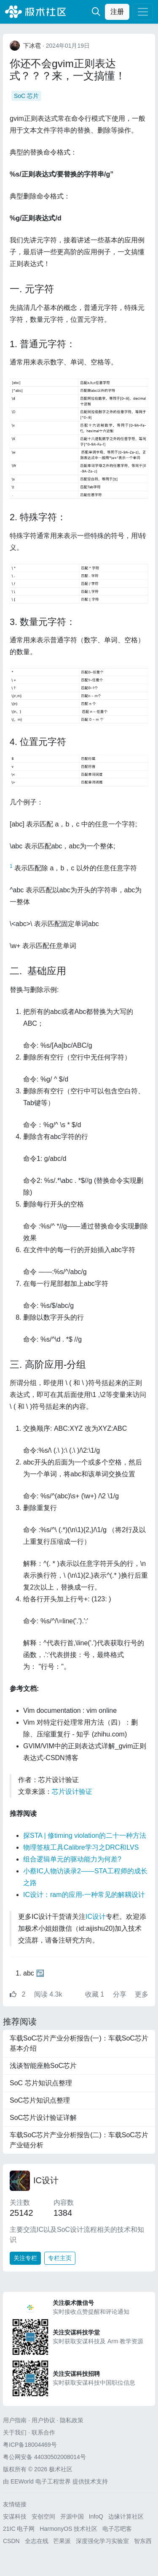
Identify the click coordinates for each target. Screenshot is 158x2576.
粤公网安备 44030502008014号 (44, 2457)
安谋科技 (15, 2516)
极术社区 (35, 11)
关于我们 (15, 2432)
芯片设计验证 (72, 1791)
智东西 (143, 2541)
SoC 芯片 (26, 95)
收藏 (95, 1994)
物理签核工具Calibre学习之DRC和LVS (81, 1847)
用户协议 (43, 2420)
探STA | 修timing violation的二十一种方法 (84, 1835)
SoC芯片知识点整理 (40, 2100)
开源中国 (72, 2516)
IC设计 (96, 1916)
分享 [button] (120, 1994)
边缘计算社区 (126, 2516)
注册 (117, 11)
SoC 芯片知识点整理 (41, 2083)
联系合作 (43, 2432)
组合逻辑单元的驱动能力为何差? (72, 1859)
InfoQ (96, 2516)
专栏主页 (60, 2258)
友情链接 (15, 2504)
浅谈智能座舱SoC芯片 (43, 2065)
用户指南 (15, 2420)
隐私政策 (71, 2420)
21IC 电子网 (19, 2528)
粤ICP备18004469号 (30, 2444)
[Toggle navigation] (143, 11)
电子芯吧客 (117, 2528)
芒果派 (62, 2541)
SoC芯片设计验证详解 (43, 2117)
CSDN (11, 2541)
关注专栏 (25, 2258)
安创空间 (43, 2516)
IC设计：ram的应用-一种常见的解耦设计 (84, 1894)
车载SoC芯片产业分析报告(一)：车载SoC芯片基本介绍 (79, 2043)
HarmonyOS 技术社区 (68, 2528)
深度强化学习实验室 (102, 2541)
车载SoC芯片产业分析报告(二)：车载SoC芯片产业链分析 (79, 2140)
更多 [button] (141, 1994)
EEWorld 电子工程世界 (41, 2481)
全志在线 (36, 2541)
